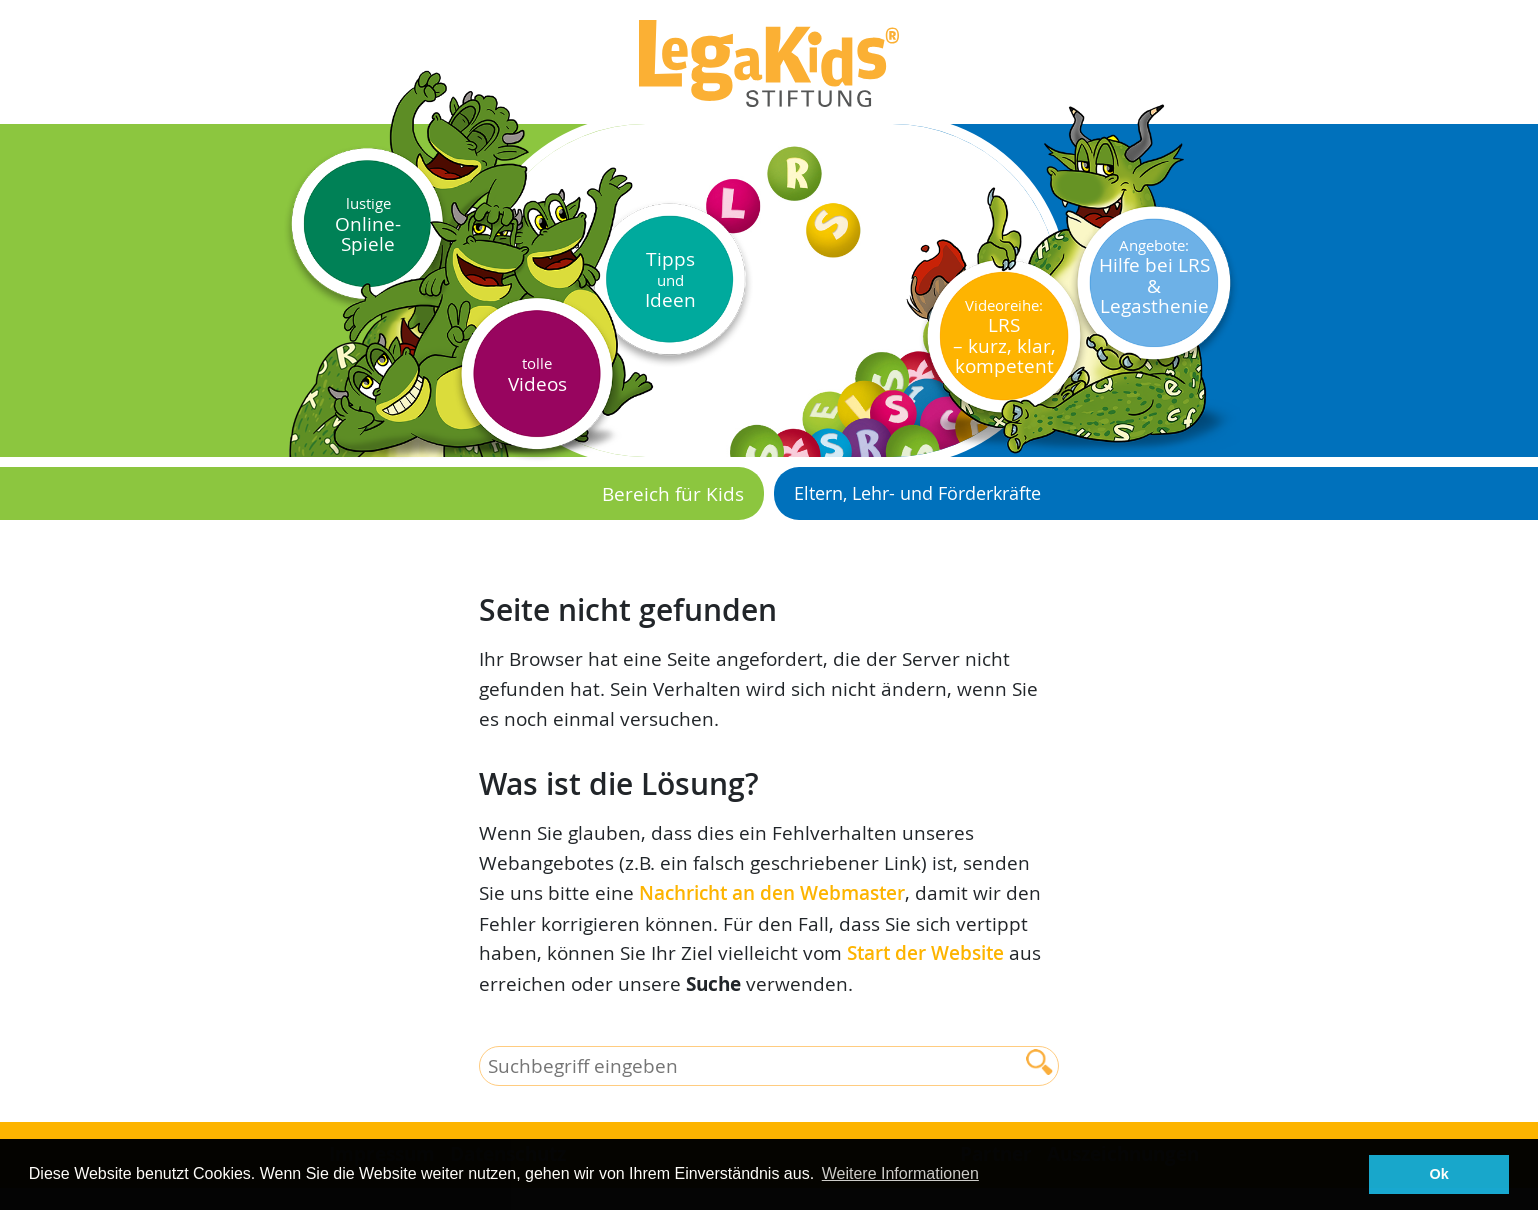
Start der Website (925, 953)
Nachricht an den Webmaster (772, 893)
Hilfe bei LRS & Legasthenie (1154, 277)
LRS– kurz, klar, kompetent (1004, 337)
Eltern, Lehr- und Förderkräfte (917, 493)
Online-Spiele (368, 224)
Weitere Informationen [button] (900, 1173)
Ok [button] (1439, 1174)
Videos (537, 374)
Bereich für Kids (673, 493)
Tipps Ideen (670, 279)
